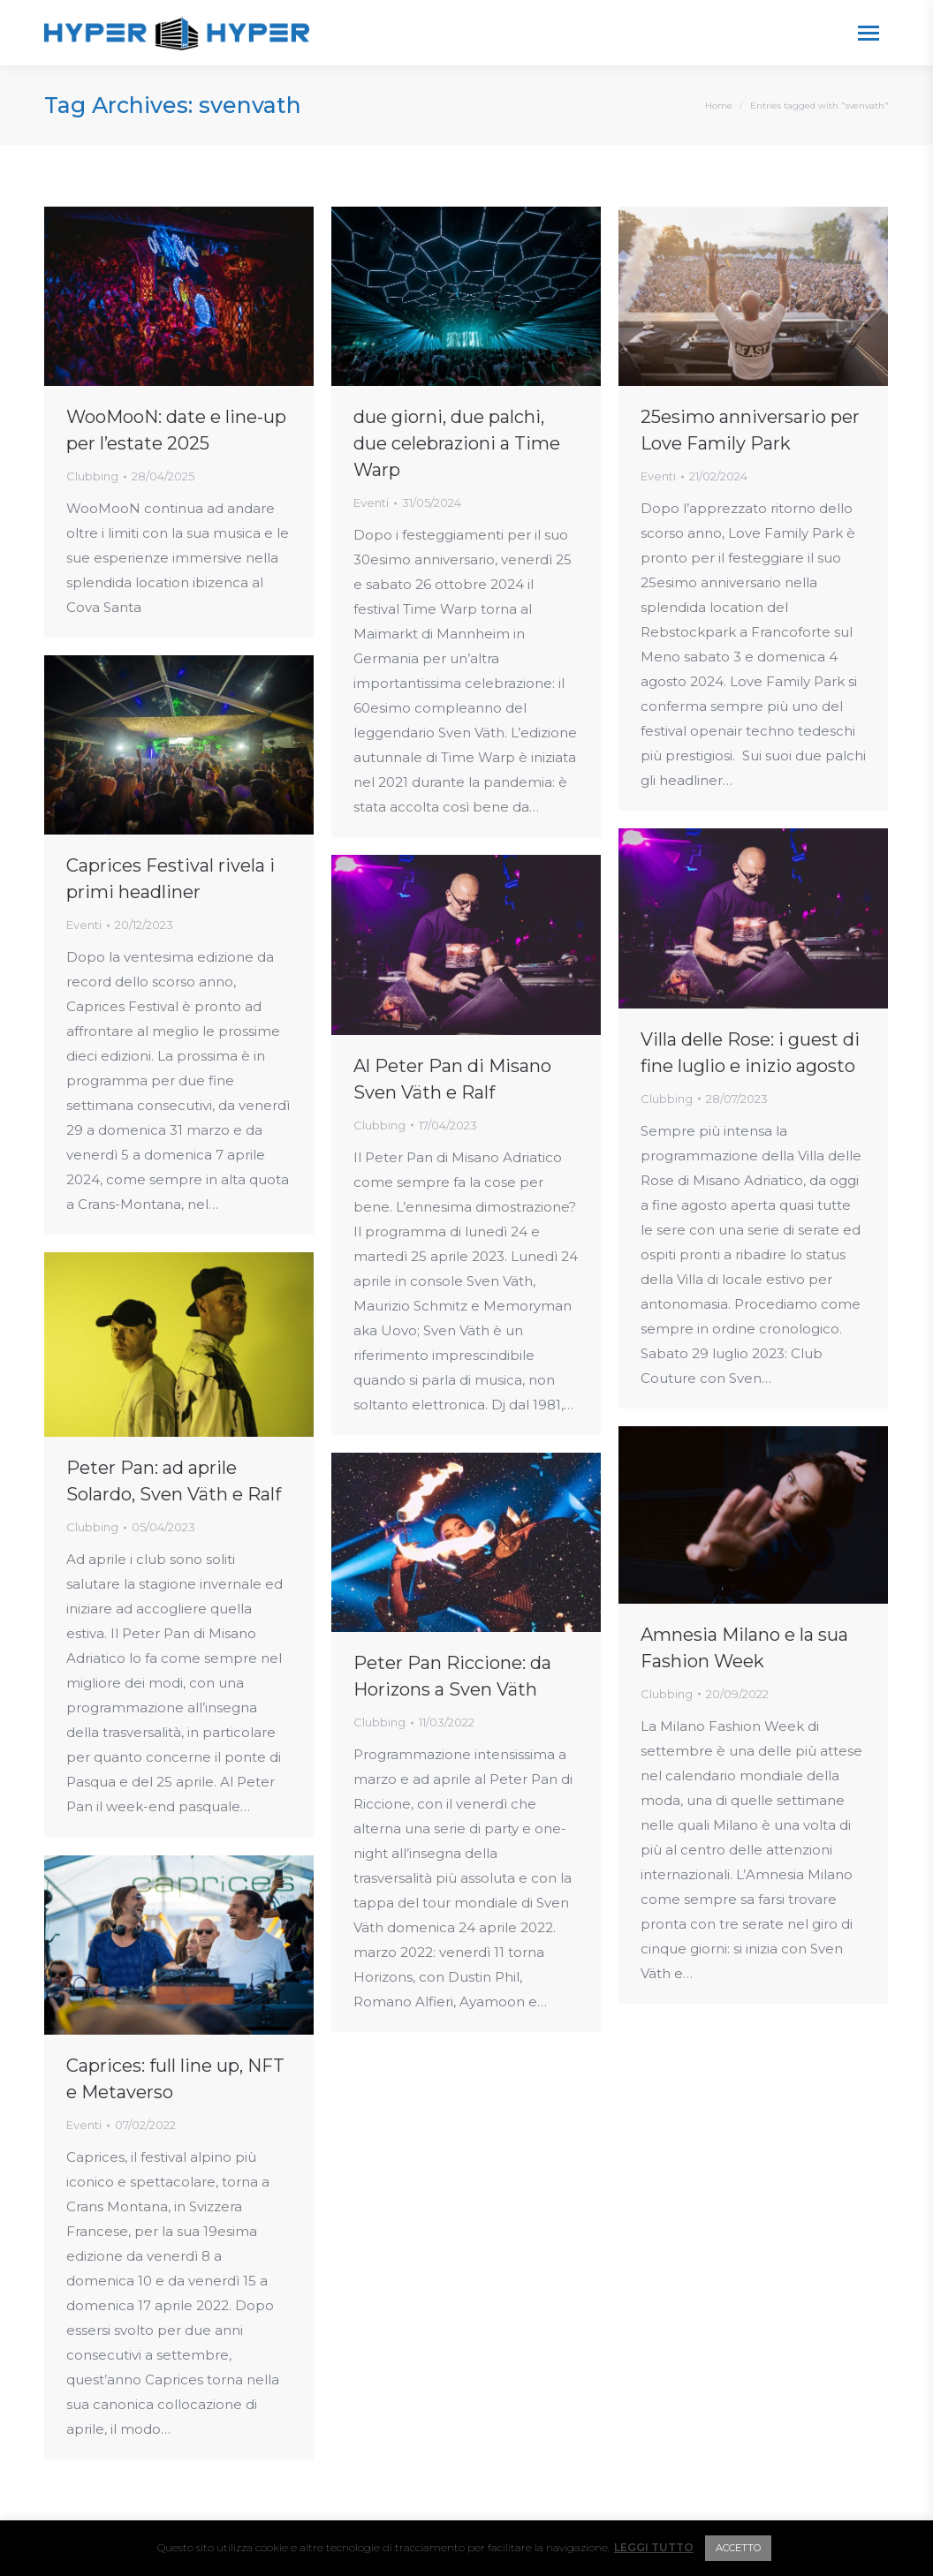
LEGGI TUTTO (654, 2547)
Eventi (371, 502)
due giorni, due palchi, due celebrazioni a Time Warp (456, 443)
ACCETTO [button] (738, 2548)
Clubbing (92, 476)
